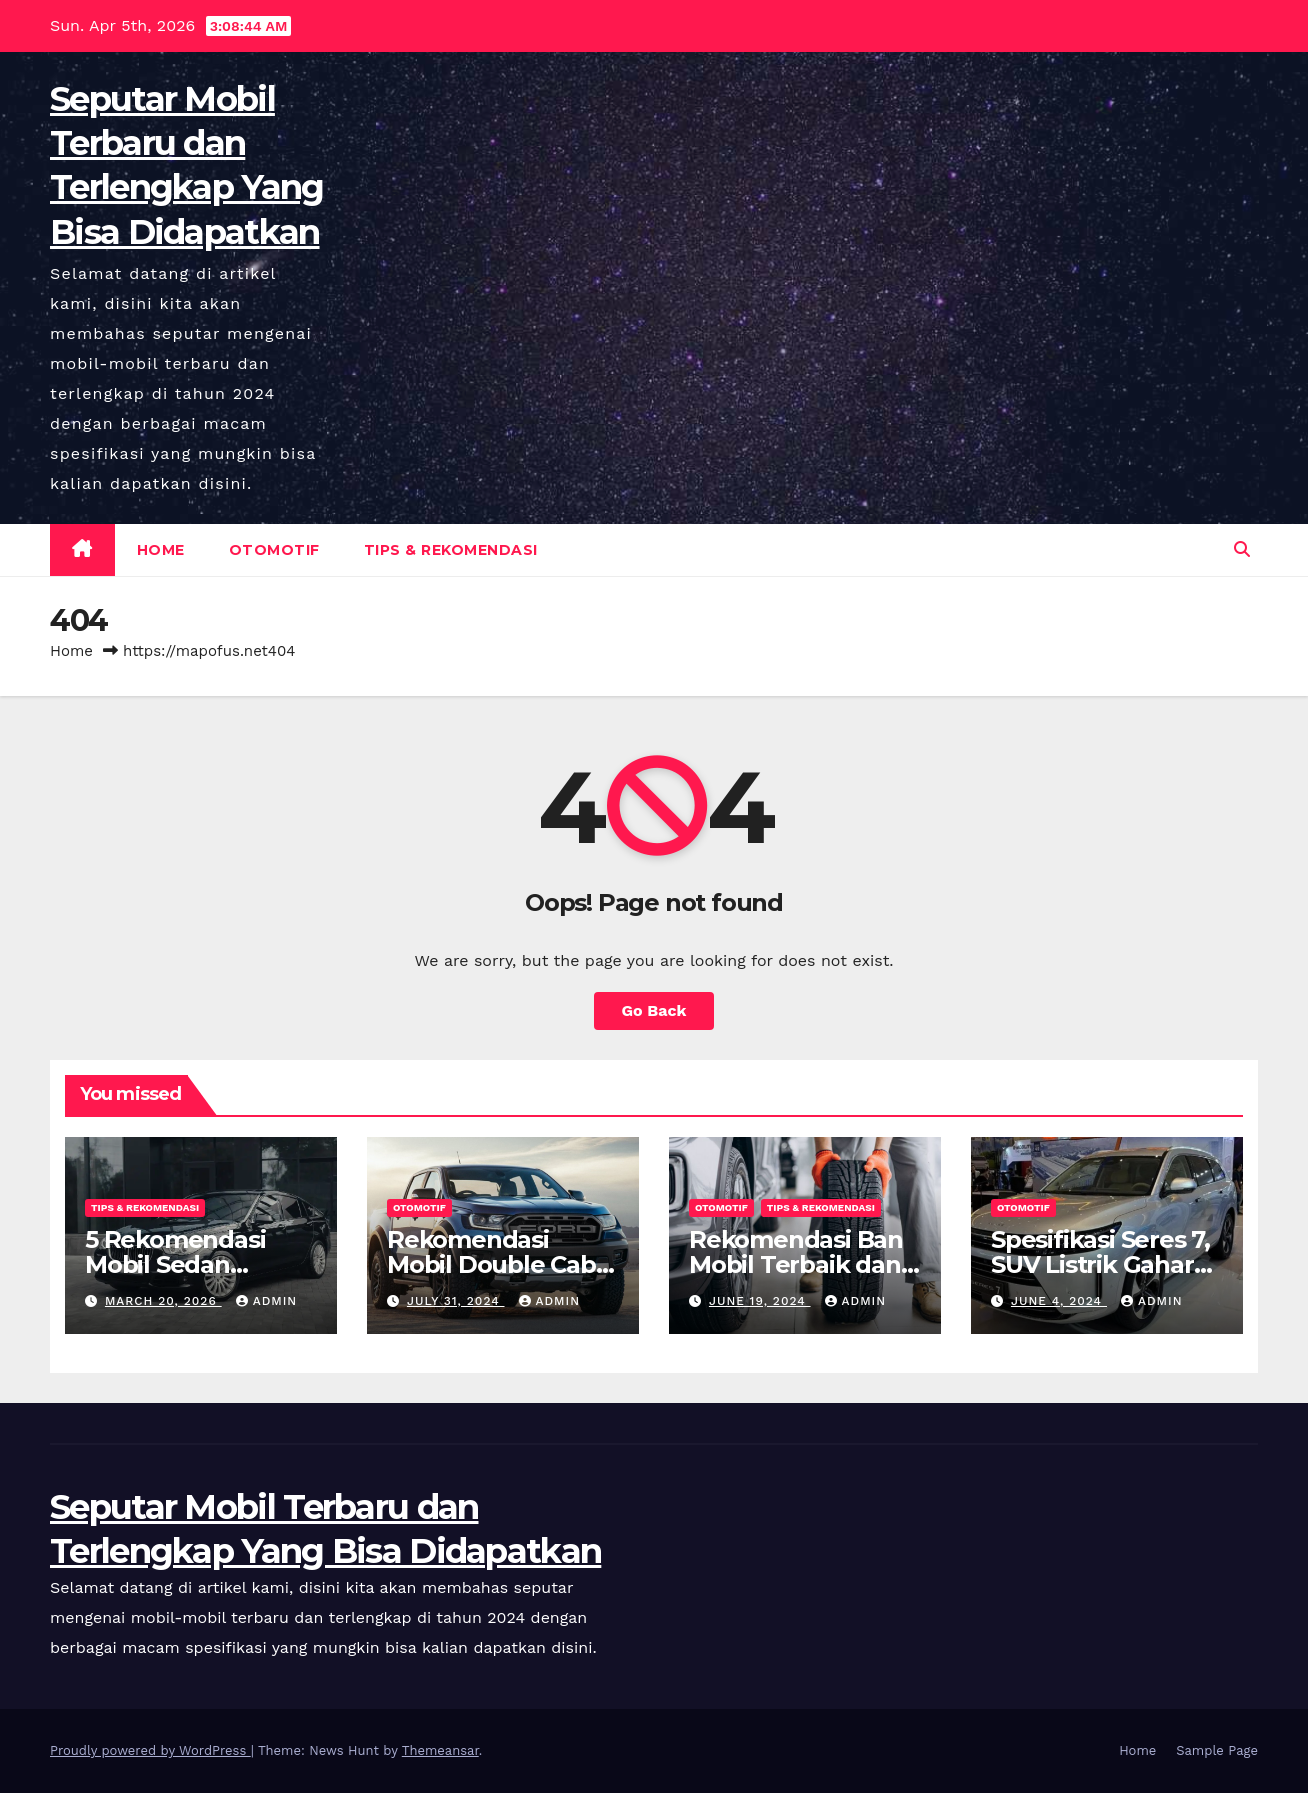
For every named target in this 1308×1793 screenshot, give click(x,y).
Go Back (654, 1010)
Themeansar (440, 1750)
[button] (1242, 549)
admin (267, 1301)
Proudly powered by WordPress (150, 1750)
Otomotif (274, 550)
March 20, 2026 (163, 1301)
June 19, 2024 (760, 1301)
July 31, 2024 (456, 1301)
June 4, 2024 (1059, 1301)
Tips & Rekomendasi (451, 550)
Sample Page (1217, 1750)
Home (161, 550)
